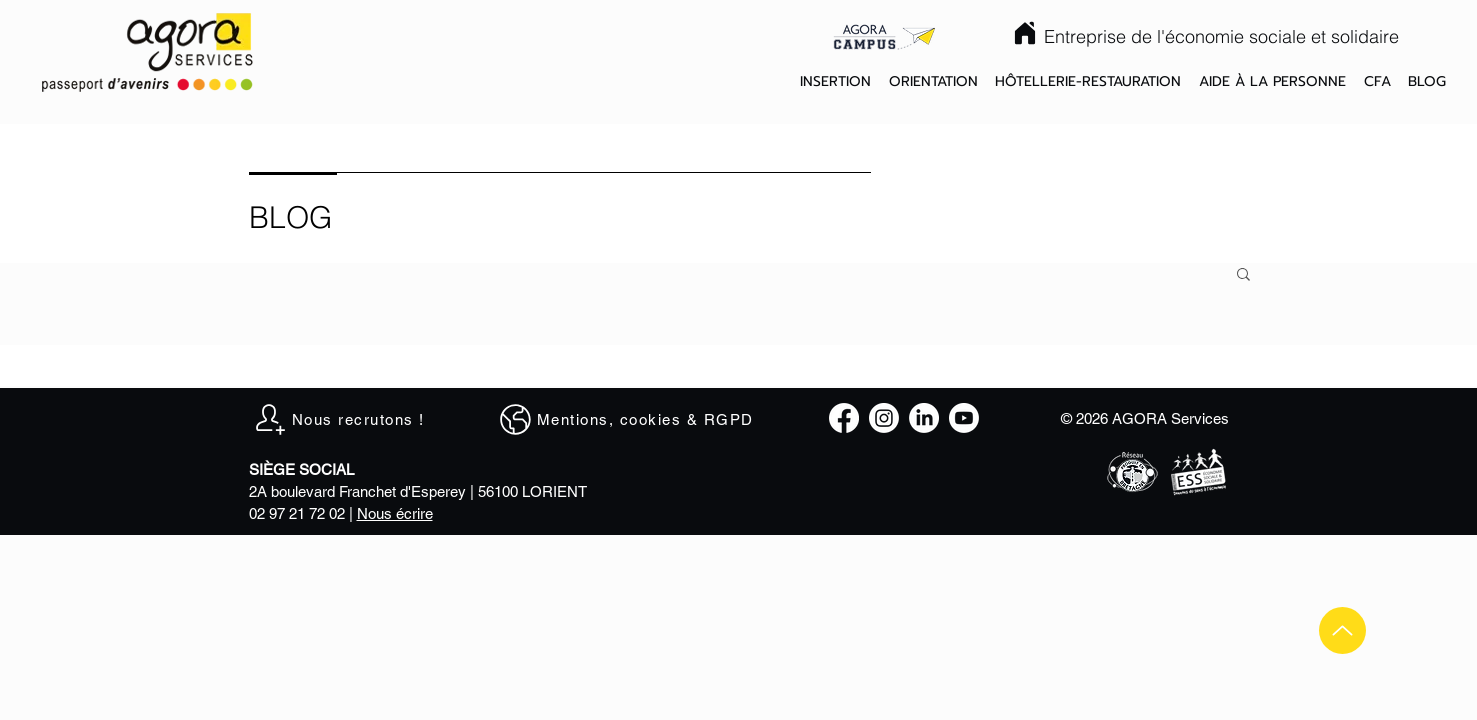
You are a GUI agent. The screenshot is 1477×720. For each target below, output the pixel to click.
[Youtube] (964, 418)
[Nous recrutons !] (349, 419)
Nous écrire (395, 513)
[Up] (1342, 630)
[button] (835, 82)
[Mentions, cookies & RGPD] (636, 419)
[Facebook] (844, 418)
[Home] (1025, 33)
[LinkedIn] (924, 418)
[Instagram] (884, 418)
